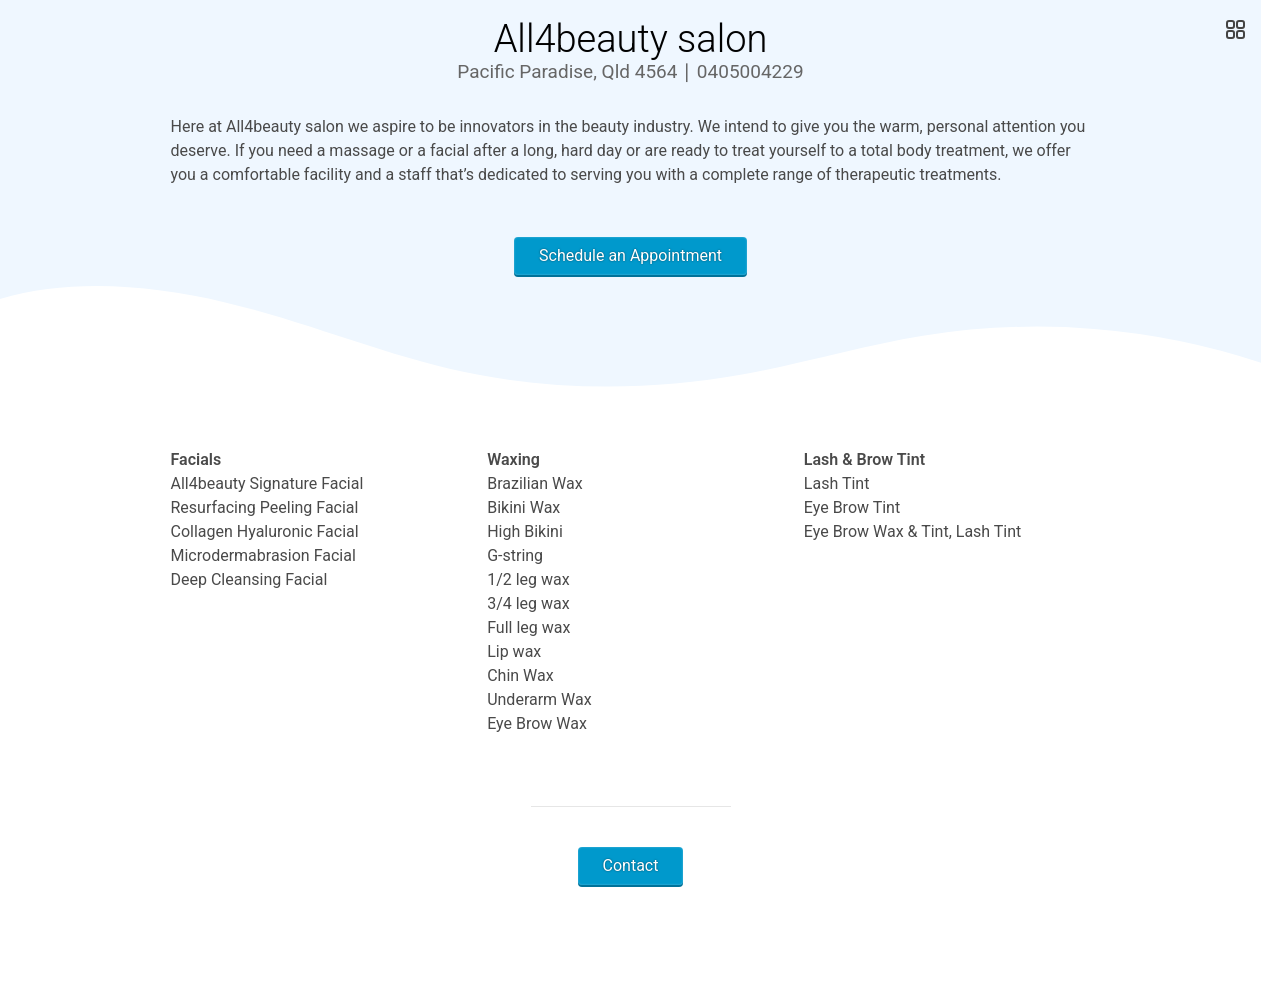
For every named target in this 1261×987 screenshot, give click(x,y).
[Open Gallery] (1233, 30)
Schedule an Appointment (630, 255)
